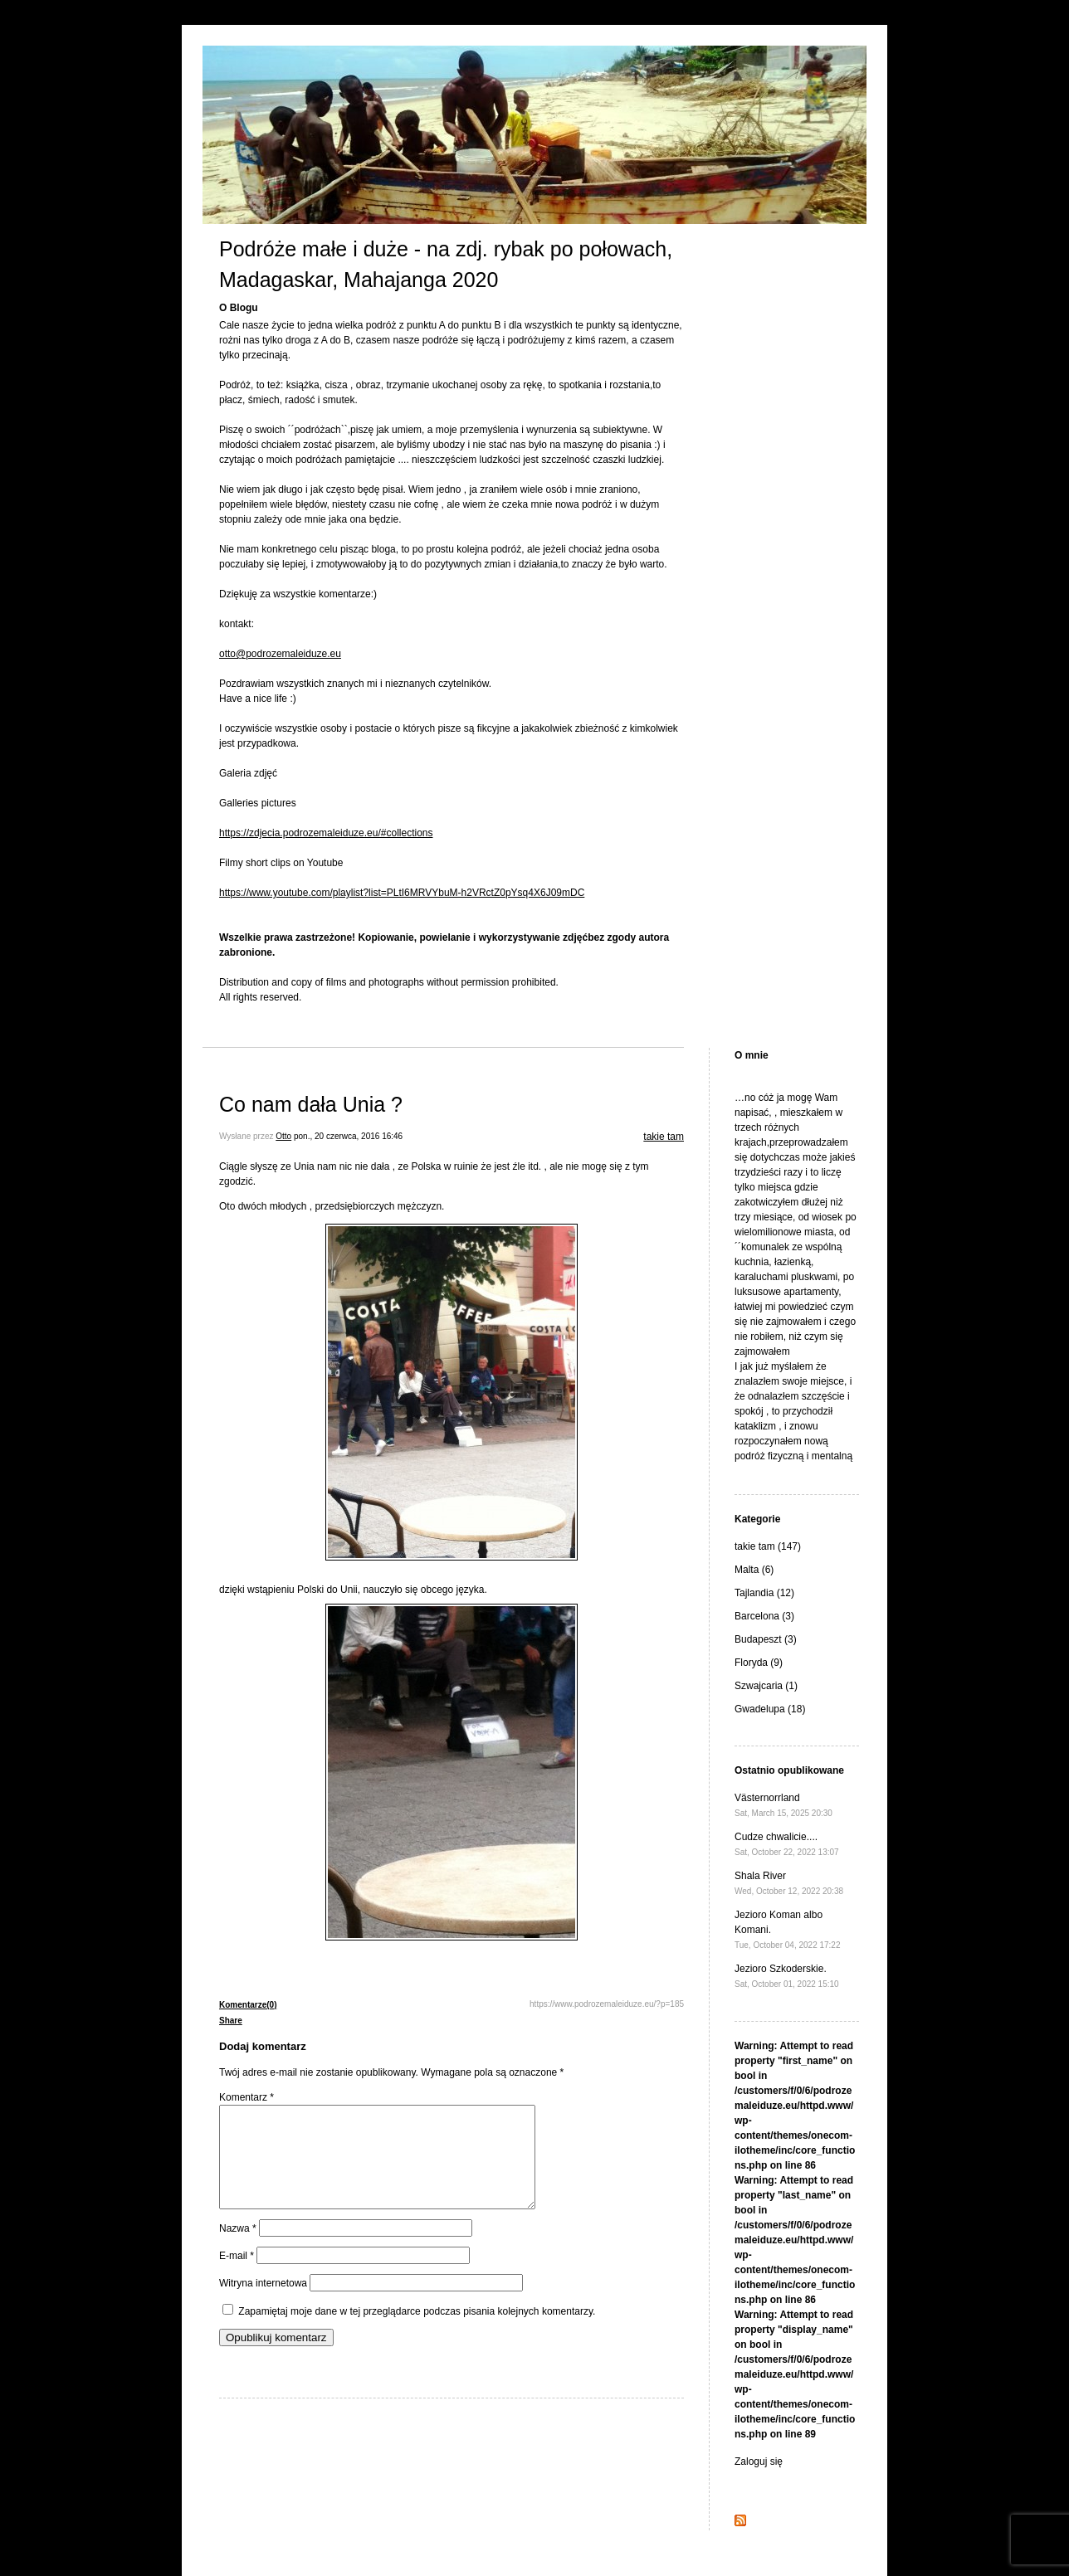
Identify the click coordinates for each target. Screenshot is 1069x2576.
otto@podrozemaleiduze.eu (280, 654)
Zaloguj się (759, 2461)
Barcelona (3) (764, 1616)
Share (230, 2020)
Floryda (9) (759, 1662)
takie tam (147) (768, 1546)
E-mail (236, 2275)
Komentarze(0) (247, 2004)
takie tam (663, 1136)
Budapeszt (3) (766, 1639)
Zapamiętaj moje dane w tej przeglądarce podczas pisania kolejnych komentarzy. (416, 2331)
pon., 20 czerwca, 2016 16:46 (348, 1136)
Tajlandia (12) (764, 1593)
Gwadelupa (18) (770, 1709)
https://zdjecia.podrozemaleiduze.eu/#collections (325, 833)
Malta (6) (754, 1569)
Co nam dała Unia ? (311, 1104)
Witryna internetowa (263, 2303)
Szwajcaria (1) (766, 1686)
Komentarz (246, 2097)
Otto (283, 1136)
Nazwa (237, 2248)
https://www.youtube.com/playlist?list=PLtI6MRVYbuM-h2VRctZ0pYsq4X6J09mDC (401, 892)
